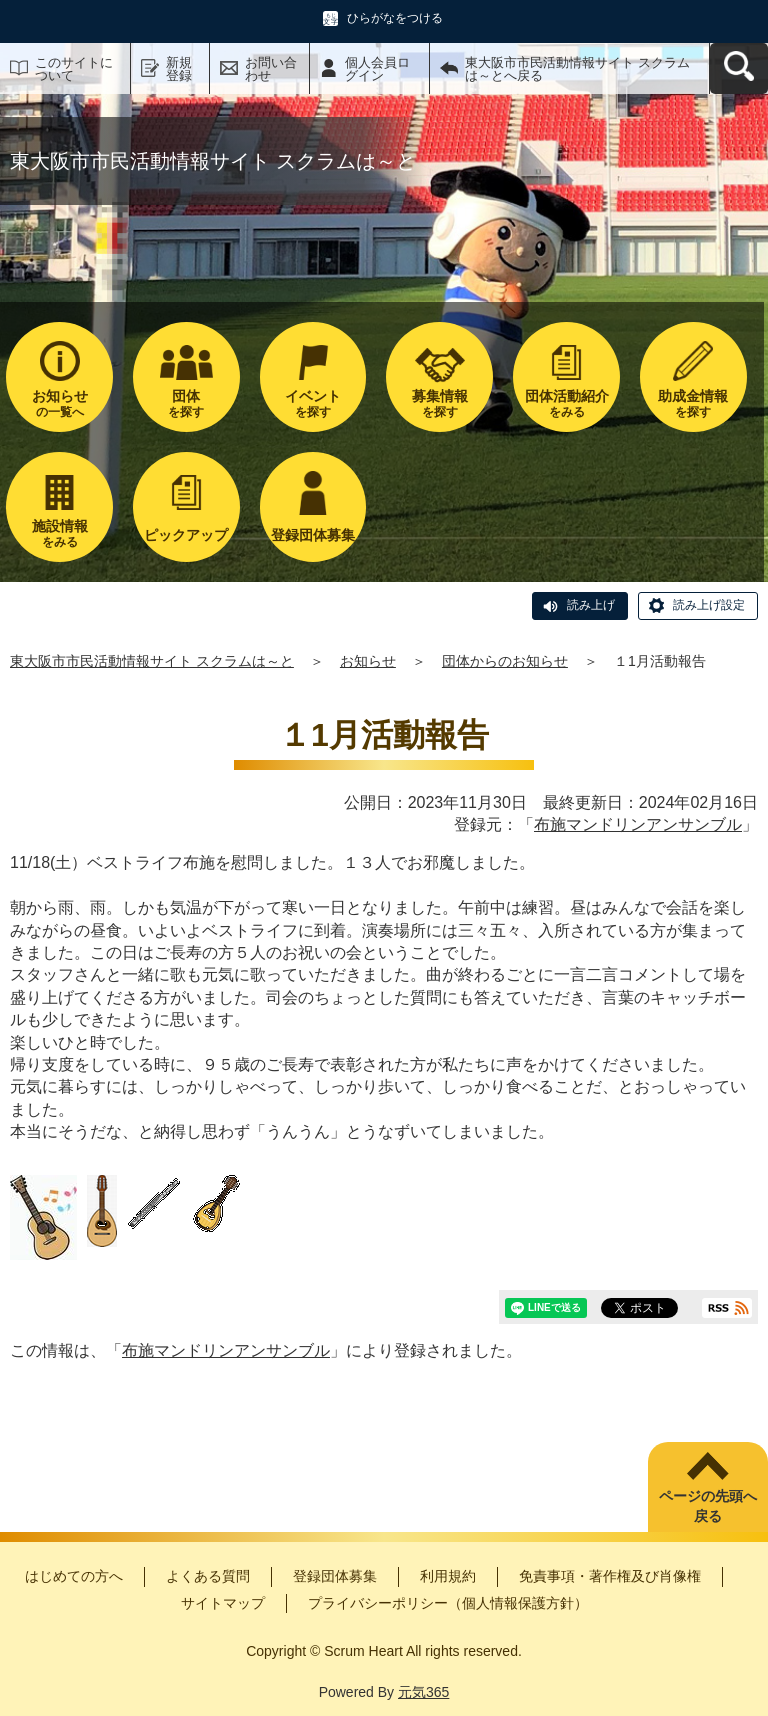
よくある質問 (208, 1576)
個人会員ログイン (377, 69)
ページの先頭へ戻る (708, 1506)
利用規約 (448, 1576)
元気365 (423, 1692)
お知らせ (368, 661)
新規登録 (179, 69)
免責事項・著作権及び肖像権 (610, 1576)
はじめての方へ (74, 1576)
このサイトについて (74, 69)
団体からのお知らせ (505, 661)
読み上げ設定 (709, 605)
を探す (186, 403)
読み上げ (591, 605)
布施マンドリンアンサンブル (638, 824)
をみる (566, 403)
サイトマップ (223, 1603)
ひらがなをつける (395, 18)
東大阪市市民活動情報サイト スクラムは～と (152, 661)
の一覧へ (59, 403)
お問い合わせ (271, 69)
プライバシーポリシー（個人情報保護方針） (448, 1603)
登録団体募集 (335, 1576)
